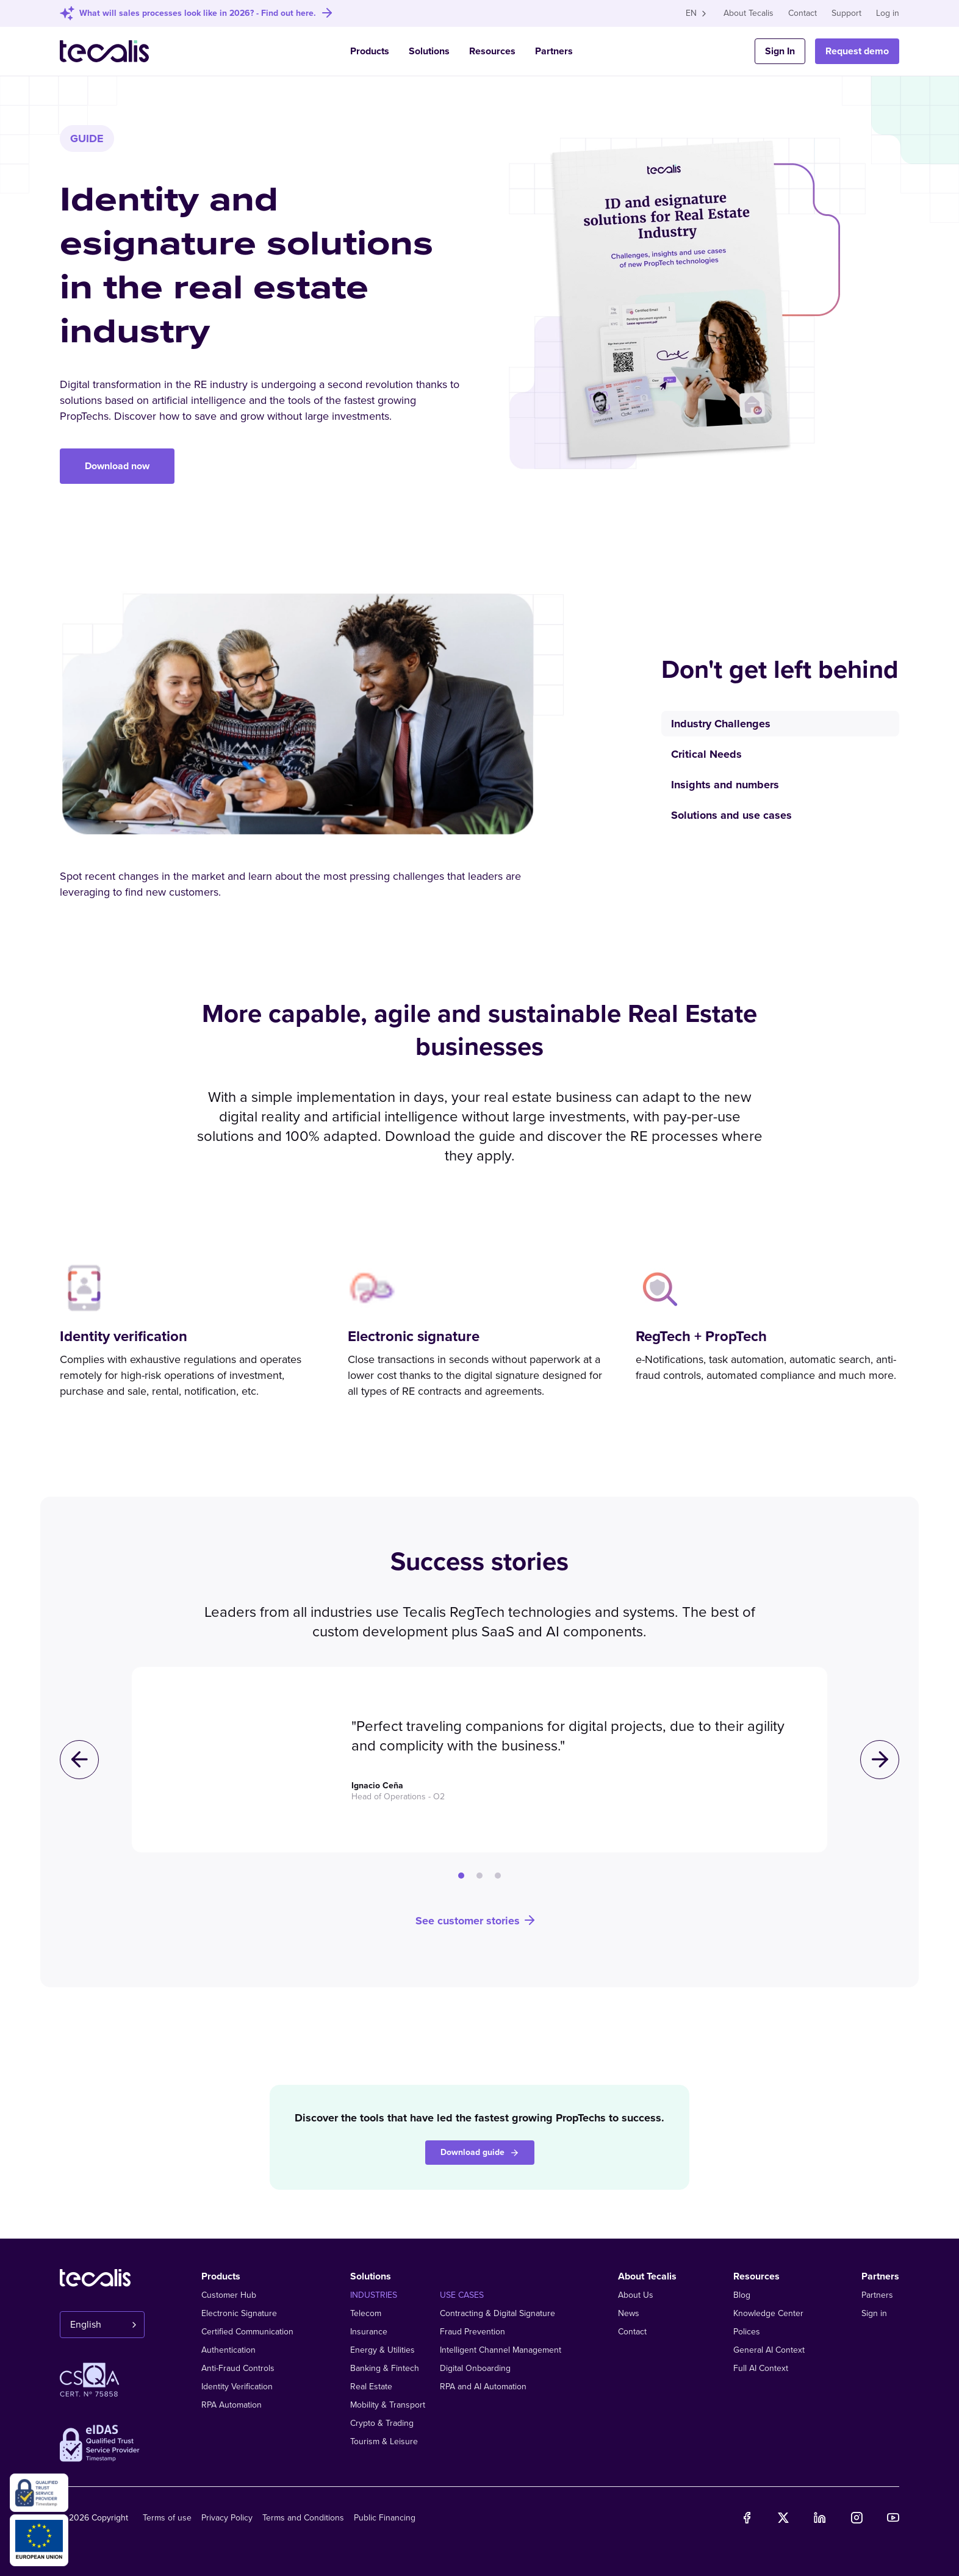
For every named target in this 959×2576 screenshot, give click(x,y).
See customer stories (476, 1920)
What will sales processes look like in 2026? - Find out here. (197, 13)
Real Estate (371, 2386)
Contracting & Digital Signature (497, 2313)
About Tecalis (749, 13)
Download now (117, 466)
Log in (887, 13)
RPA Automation (231, 2405)
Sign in (874, 2313)
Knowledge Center (768, 2313)
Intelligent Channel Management (500, 2350)
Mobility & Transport (387, 2405)
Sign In (780, 51)
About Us (635, 2295)
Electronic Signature (239, 2313)
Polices (746, 2331)
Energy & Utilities (382, 2350)
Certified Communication (247, 2331)
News (628, 2313)
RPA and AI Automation (483, 2386)
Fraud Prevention (472, 2331)
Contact (802, 13)
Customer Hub (228, 2295)
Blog (741, 2295)
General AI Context (769, 2350)
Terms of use (167, 2518)
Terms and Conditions (303, 2518)
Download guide (479, 2152)
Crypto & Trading (382, 2423)
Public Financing (384, 2518)
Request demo (857, 51)
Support (846, 13)
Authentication (228, 2350)
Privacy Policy (227, 2518)
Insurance (368, 2331)
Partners (554, 51)
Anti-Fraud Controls (238, 2368)
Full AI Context (760, 2368)
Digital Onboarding (475, 2368)
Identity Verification (237, 2386)
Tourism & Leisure (384, 2441)
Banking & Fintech (384, 2368)
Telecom (365, 2313)
